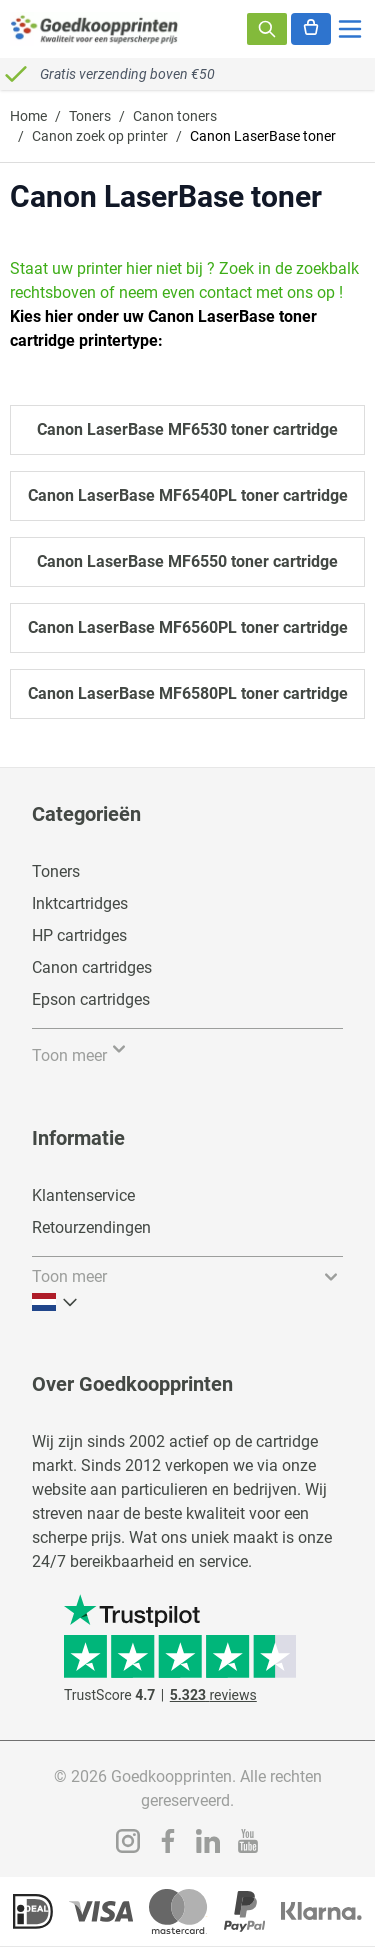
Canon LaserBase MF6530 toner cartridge (187, 429)
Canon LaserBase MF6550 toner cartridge (187, 561)
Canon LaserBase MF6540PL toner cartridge (188, 495)
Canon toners (175, 116)
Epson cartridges (91, 999)
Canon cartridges (92, 967)
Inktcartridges (80, 903)
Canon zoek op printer (100, 136)
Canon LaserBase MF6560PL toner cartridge (188, 627)
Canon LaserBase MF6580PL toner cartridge (188, 693)
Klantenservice (83, 1195)
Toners (90, 116)
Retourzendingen (91, 1227)
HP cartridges (79, 935)
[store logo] (95, 29)
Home (28, 116)
